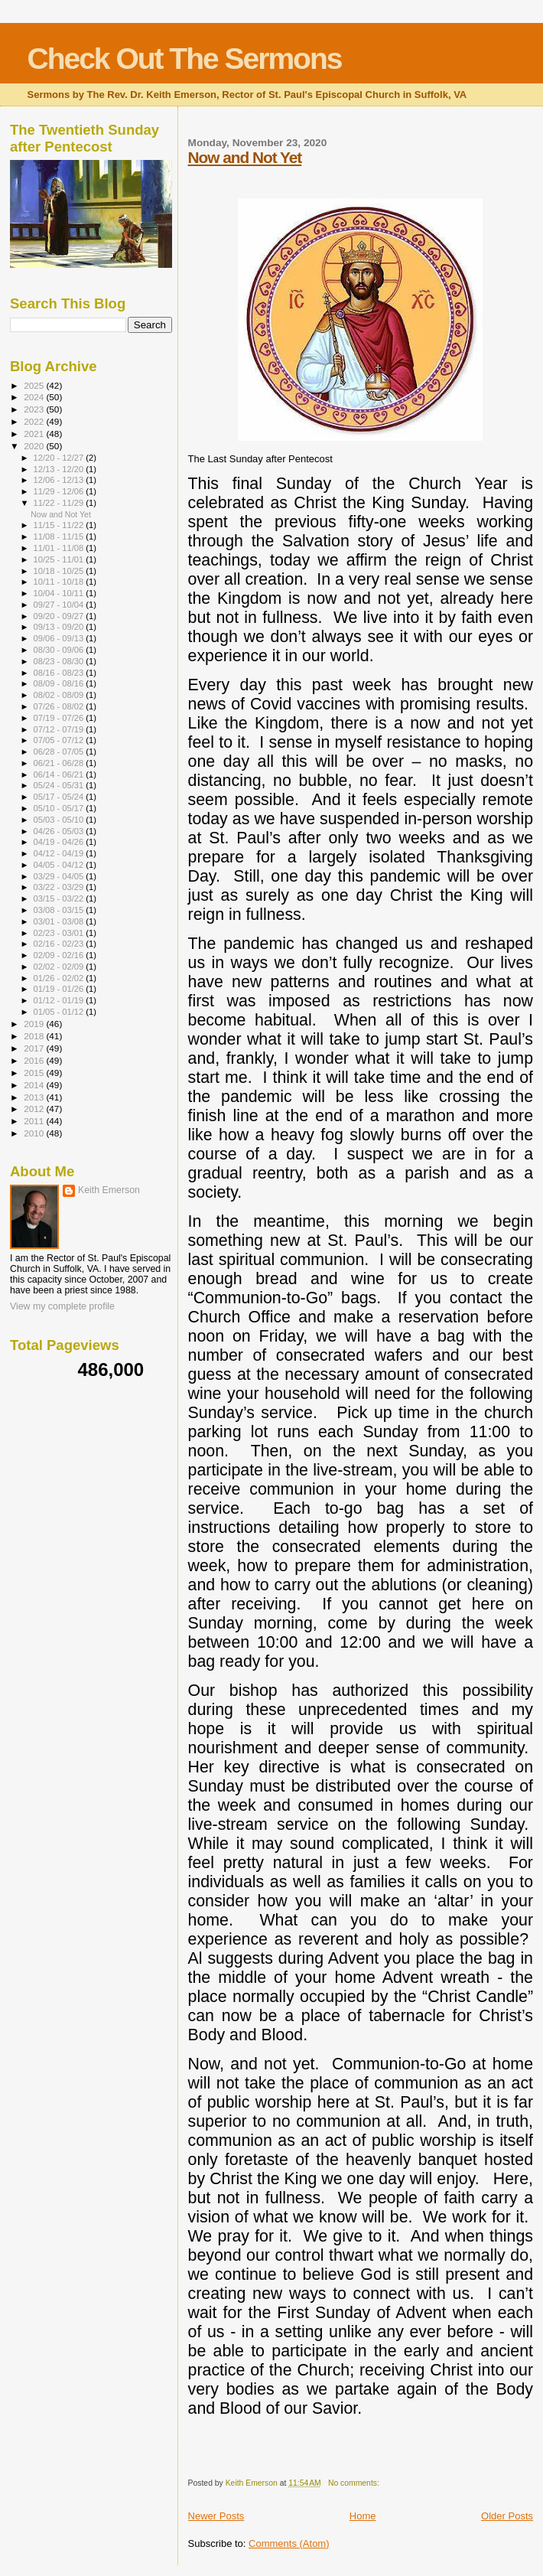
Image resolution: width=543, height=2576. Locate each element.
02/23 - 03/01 (60, 932)
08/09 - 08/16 (60, 683)
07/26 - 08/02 (60, 706)
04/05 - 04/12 (60, 864)
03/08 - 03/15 (60, 910)
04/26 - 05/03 (60, 831)
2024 (35, 397)
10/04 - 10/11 (60, 593)
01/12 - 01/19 (60, 1000)
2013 (35, 1097)
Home (363, 2516)
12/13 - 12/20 (60, 469)
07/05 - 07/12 (60, 740)
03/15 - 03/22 (60, 898)
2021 (35, 434)
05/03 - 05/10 (60, 819)
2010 (35, 1133)
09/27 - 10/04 (60, 604)
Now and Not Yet (245, 157)
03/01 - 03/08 (60, 921)
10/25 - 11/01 (60, 559)
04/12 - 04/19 (60, 853)
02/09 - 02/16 (60, 955)
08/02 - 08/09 (60, 694)
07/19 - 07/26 (60, 717)
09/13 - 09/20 (60, 626)
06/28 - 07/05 (60, 751)
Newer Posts (216, 2516)
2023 (35, 409)
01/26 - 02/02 (60, 978)
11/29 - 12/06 (60, 491)
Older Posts (507, 2516)
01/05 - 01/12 (60, 1011)
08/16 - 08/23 (60, 672)
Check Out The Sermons (185, 58)
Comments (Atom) (289, 2543)
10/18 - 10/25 (60, 571)
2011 (35, 1121)
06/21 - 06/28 (60, 763)
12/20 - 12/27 (60, 457)
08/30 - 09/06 (60, 649)
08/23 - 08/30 (60, 661)
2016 (35, 1060)
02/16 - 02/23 (60, 943)
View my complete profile (62, 1306)
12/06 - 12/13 (60, 479)
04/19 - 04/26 (60, 841)
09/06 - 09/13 (60, 638)
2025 (35, 385)
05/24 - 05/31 (60, 785)
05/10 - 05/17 (60, 808)
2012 (35, 1109)
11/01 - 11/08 (60, 548)
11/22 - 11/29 (60, 502)
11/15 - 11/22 (60, 525)
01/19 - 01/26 (60, 988)
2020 (35, 446)
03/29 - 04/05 (60, 876)
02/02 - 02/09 (60, 966)
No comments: (355, 2483)
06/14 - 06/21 (60, 774)
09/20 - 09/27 (60, 616)
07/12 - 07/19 (60, 729)
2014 (35, 1085)
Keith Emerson (109, 1190)
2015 (35, 1073)
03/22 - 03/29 (60, 887)
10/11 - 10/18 (60, 581)
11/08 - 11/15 (60, 536)
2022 (35, 421)
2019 (35, 1024)
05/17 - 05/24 (60, 796)
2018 (35, 1036)
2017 (35, 1048)
